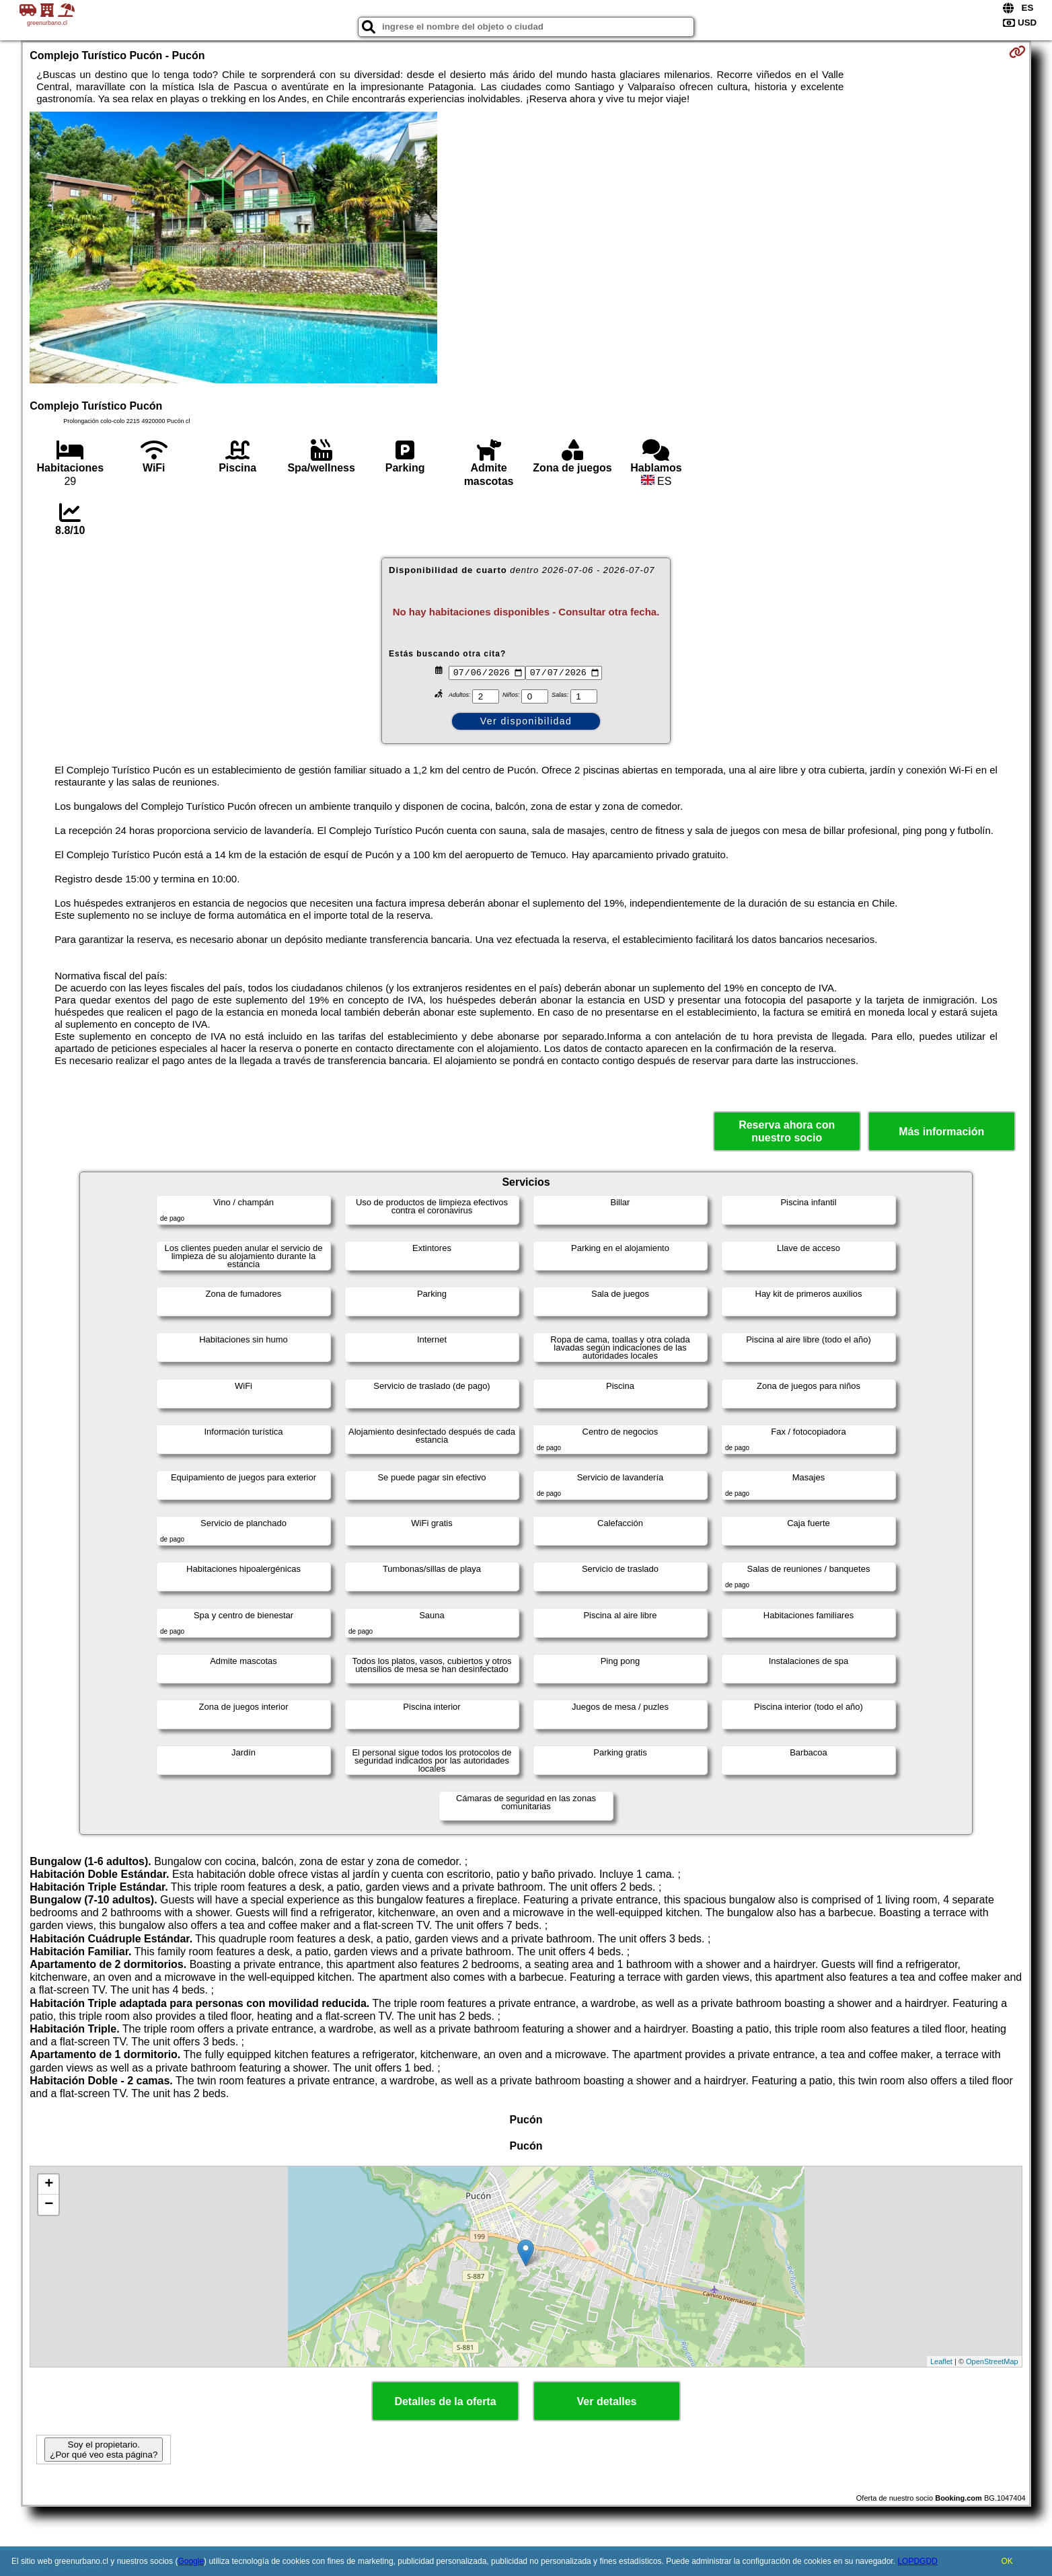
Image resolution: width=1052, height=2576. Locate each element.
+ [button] (48, 2184)
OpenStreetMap (992, 2361)
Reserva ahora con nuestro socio (787, 1131)
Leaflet (941, 2361)
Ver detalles (607, 2401)
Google (191, 2561)
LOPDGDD (917, 2561)
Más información (941, 1131)
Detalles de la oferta (445, 2401)
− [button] (48, 2205)
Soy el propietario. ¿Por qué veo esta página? (103, 2449)
